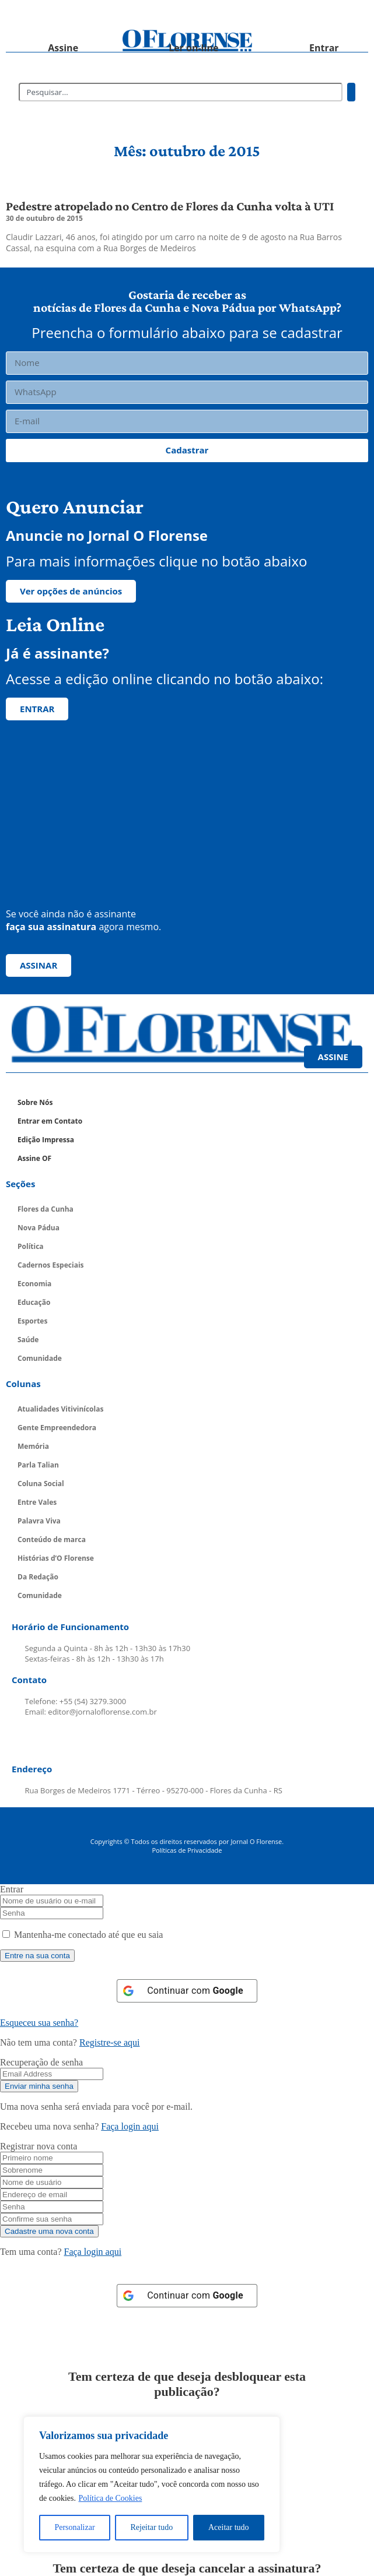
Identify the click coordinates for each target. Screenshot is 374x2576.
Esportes (32, 1321)
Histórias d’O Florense (56, 1558)
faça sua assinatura (51, 926)
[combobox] (180, 92)
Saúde (28, 1340)
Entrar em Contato (50, 1121)
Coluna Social (41, 1483)
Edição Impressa (46, 1140)
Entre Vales (37, 1502)
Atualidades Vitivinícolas (60, 1409)
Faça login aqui (130, 2126)
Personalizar (74, 2527)
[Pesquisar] (351, 92)
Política (31, 1246)
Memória (33, 1446)
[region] (151, 2484)
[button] (51, 15)
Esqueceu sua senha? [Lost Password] (39, 2023)
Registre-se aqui (109, 2042)
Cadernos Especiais (51, 1265)
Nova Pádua (39, 1228)
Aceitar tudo (228, 2527)
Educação (34, 1302)
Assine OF (34, 1158)
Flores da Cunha (46, 1209)
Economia (34, 1284)
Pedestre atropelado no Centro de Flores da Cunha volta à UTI (170, 206)
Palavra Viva (39, 1521)
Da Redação (38, 1577)
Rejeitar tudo (151, 2527)
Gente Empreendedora (57, 1428)
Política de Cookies (110, 2498)
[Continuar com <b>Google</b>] (187, 1991)
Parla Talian (38, 1465)
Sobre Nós (35, 1102)
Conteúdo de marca (52, 1539)
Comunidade (40, 1358)
